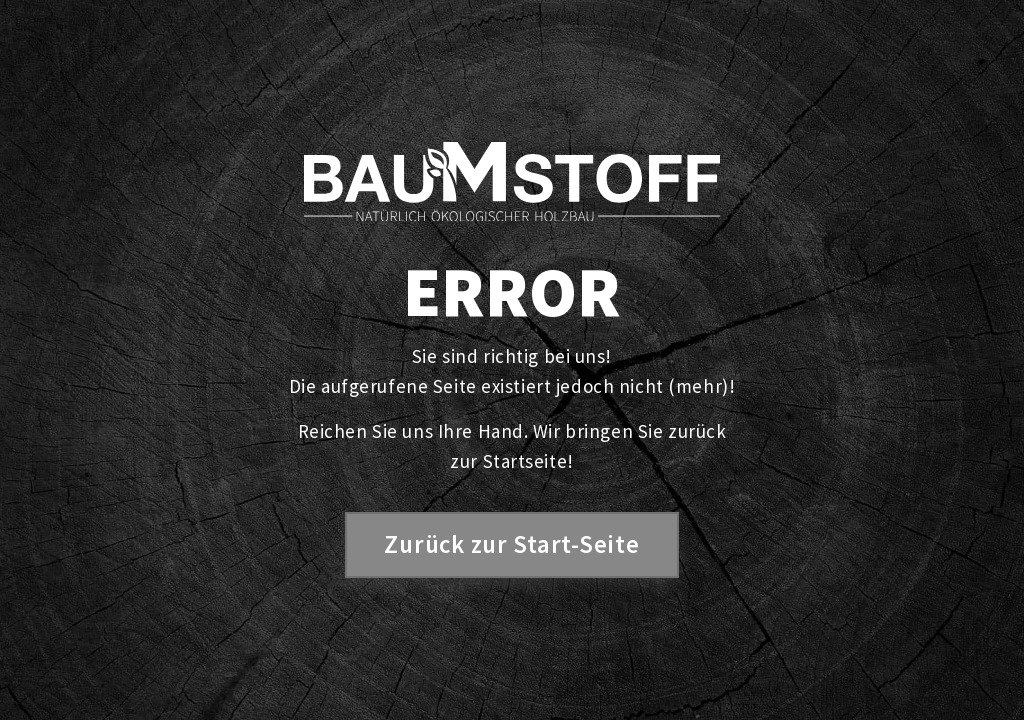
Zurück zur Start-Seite (511, 544)
